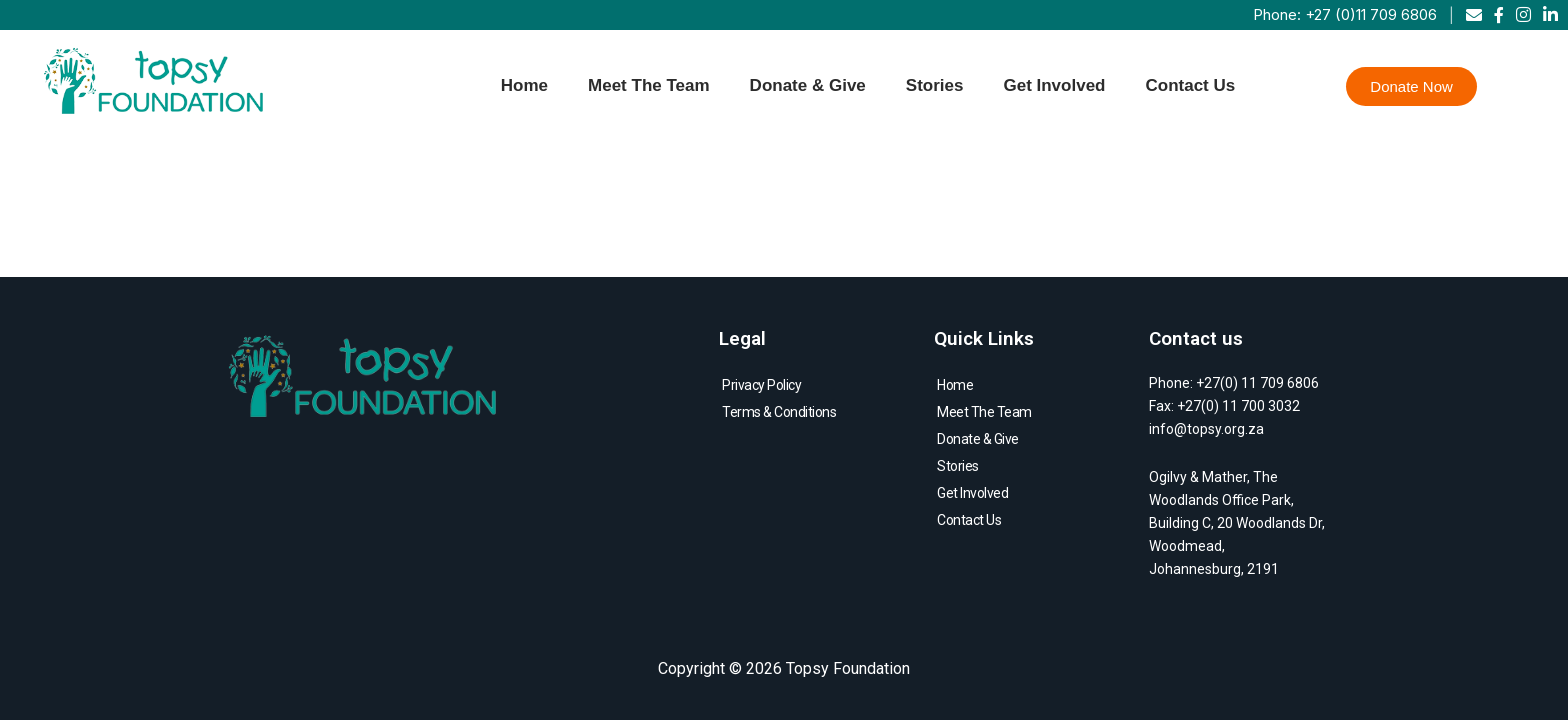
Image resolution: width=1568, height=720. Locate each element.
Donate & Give (808, 85)
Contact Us (1190, 85)
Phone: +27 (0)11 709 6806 (1345, 14)
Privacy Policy (761, 385)
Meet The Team (649, 85)
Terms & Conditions (779, 412)
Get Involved (1054, 85)
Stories (935, 85)
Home (524, 85)
